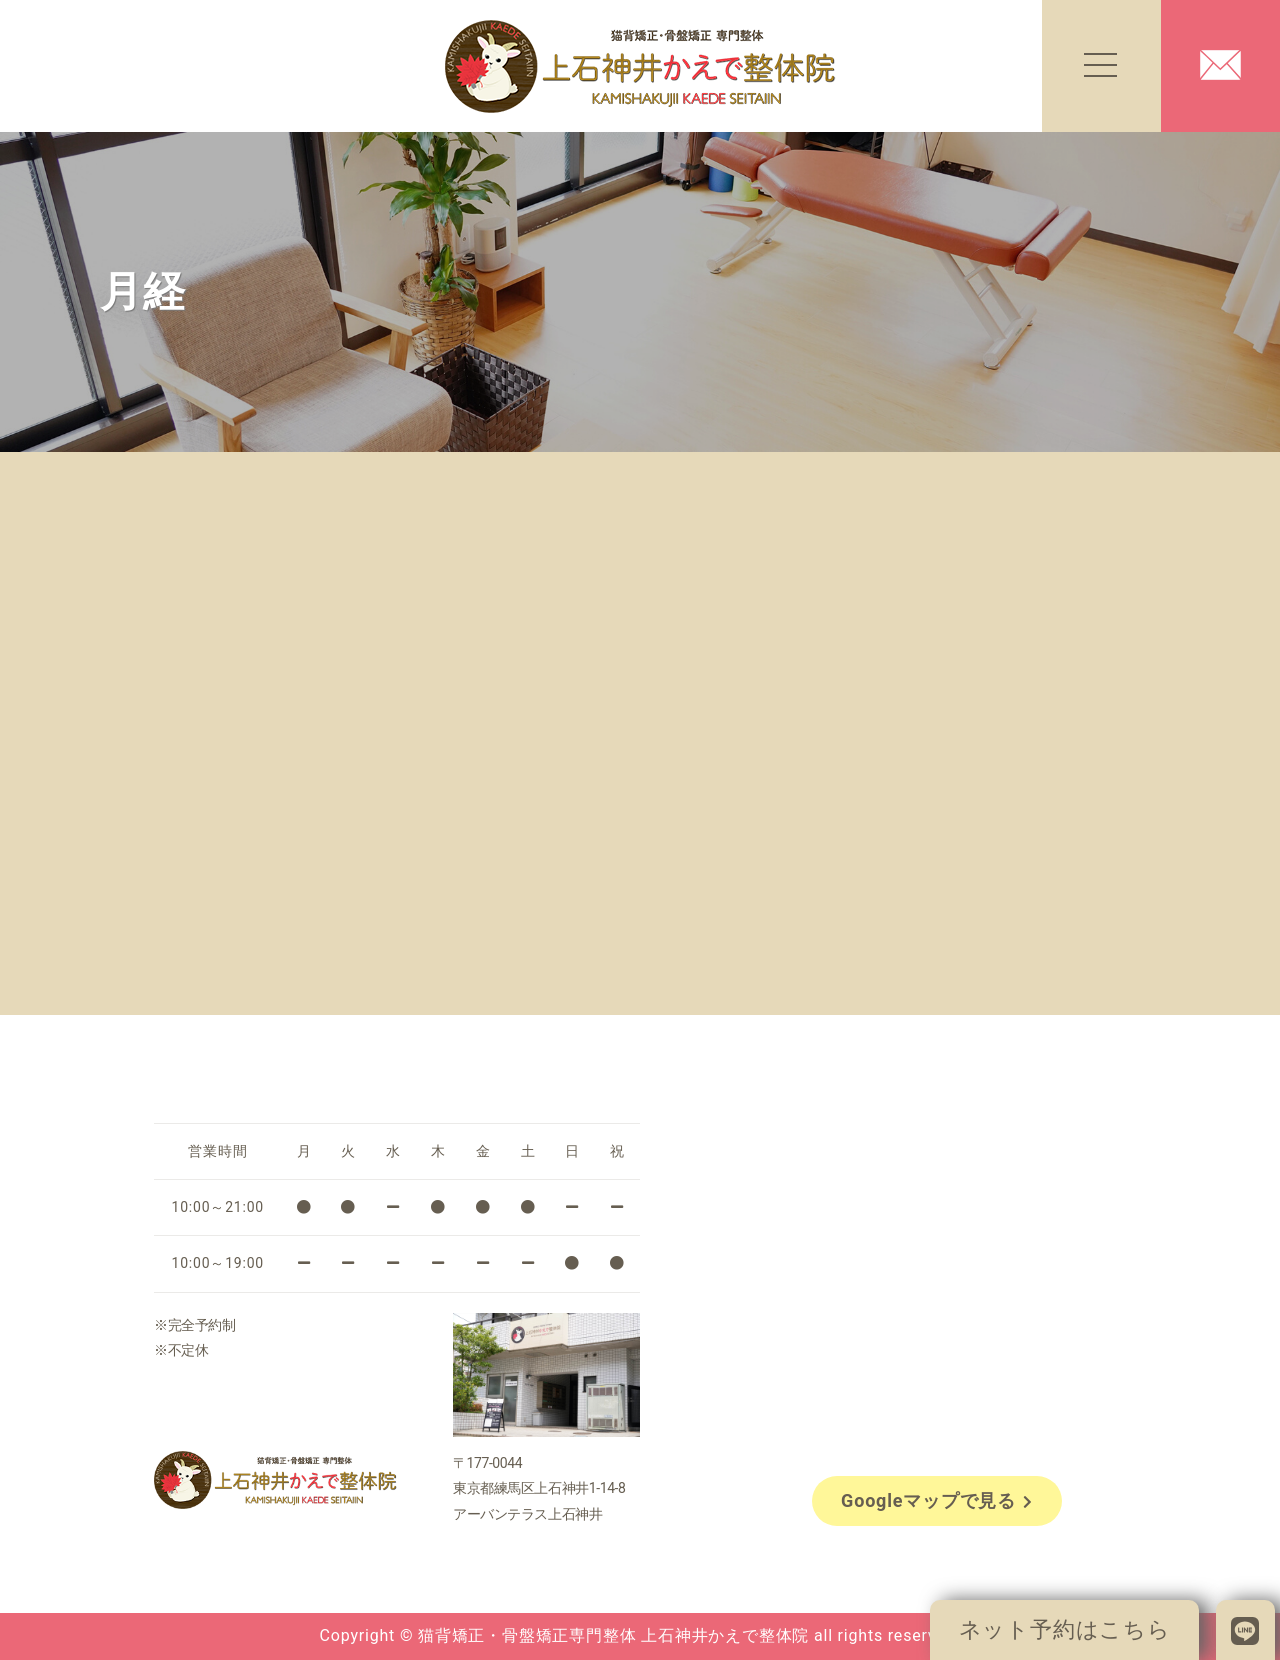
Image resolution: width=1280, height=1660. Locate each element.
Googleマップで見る (937, 1500)
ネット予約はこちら (1065, 1629)
